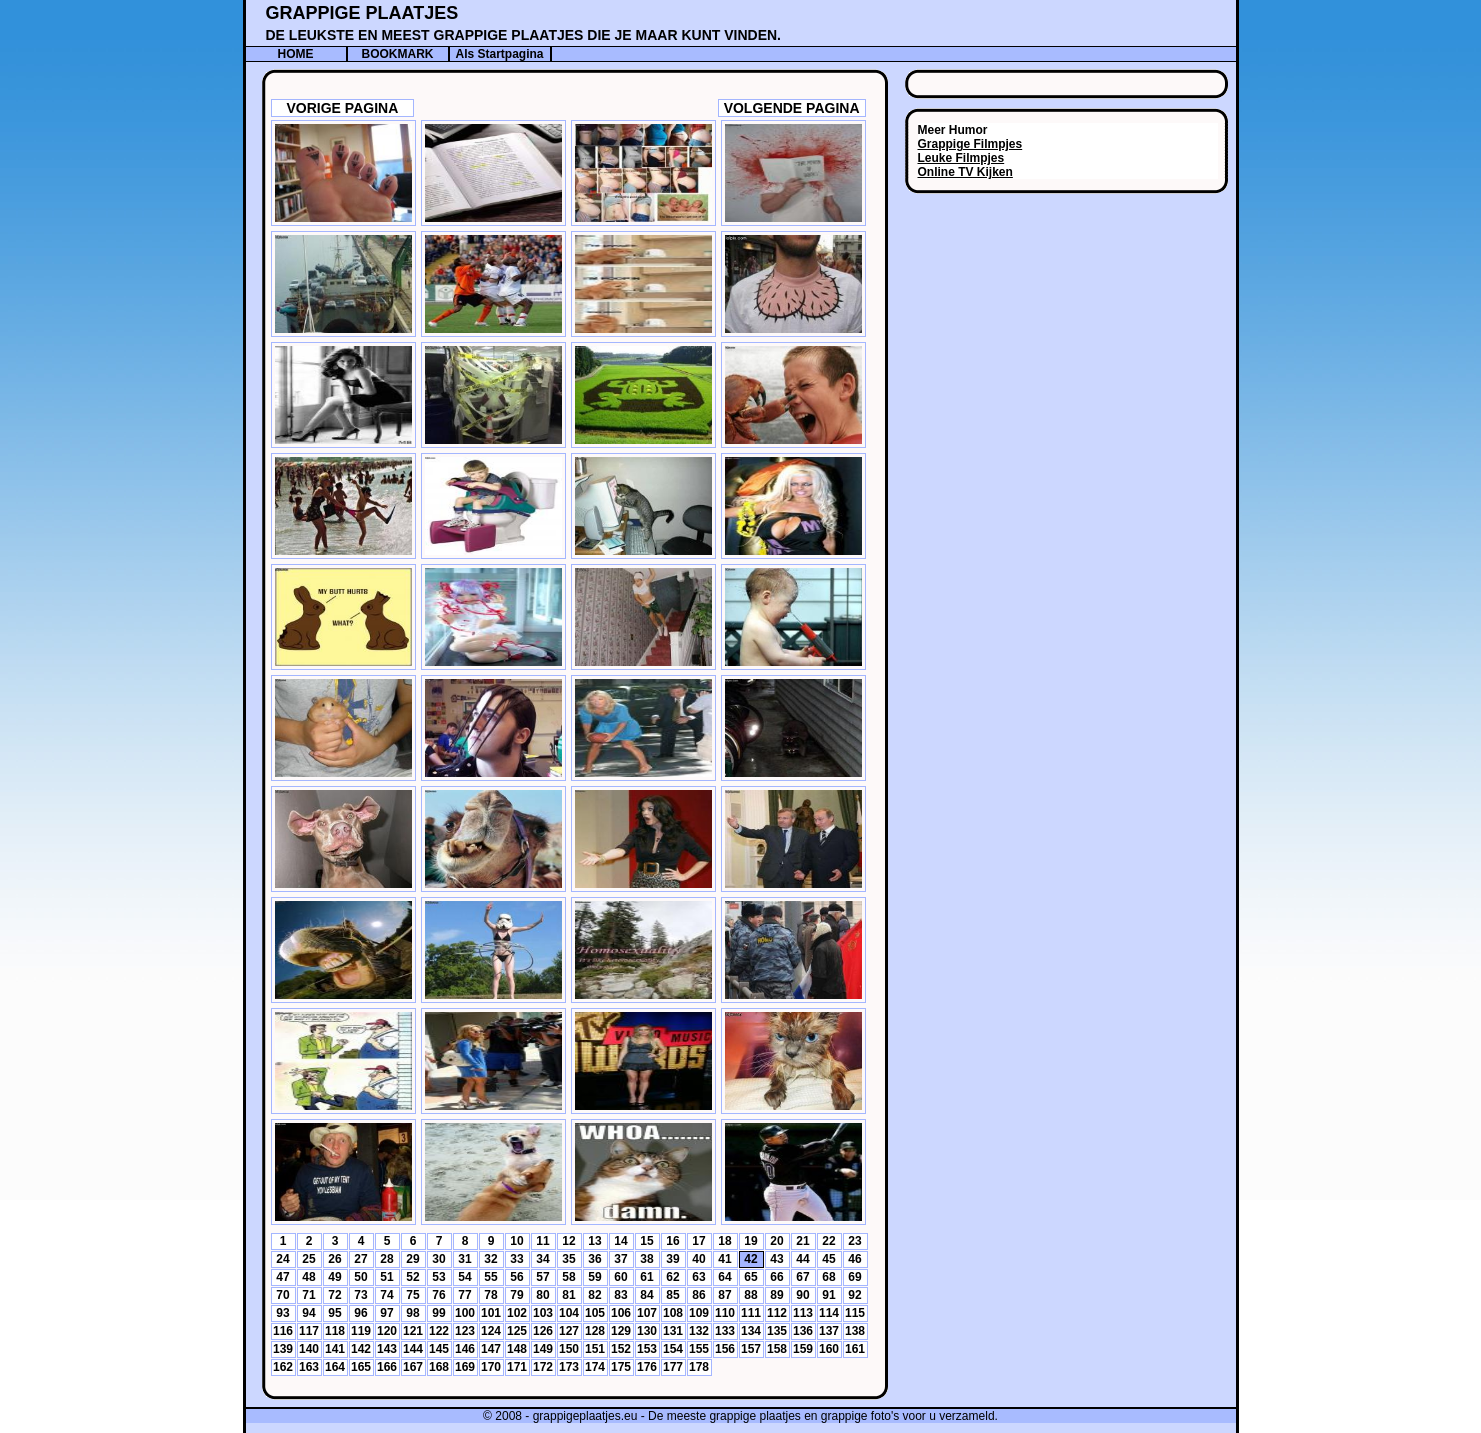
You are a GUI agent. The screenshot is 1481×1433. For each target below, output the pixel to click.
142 (361, 1349)
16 (672, 1241)
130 (647, 1331)
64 (724, 1277)
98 (412, 1313)
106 (621, 1313)
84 (646, 1295)
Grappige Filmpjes (970, 144)
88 (750, 1295)
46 (854, 1259)
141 (335, 1349)
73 (360, 1295)
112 (777, 1313)
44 (802, 1259)
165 (361, 1367)
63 (698, 1277)
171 (517, 1367)
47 (282, 1277)
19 (750, 1241)
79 (516, 1295)
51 (386, 1277)
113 (803, 1313)
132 (699, 1331)
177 (673, 1367)
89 (776, 1295)
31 (464, 1259)
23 (854, 1241)
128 (595, 1331)
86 (698, 1295)
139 (283, 1349)
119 (361, 1331)
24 (282, 1259)
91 (828, 1295)
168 (439, 1367)
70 (282, 1295)
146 (465, 1349)
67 (802, 1277)
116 (283, 1331)
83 (620, 1295)
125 (517, 1331)
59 (594, 1277)
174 (595, 1367)
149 (543, 1349)
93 (282, 1313)
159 (803, 1349)
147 (491, 1349)
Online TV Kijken (965, 172)
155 (699, 1349)
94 (308, 1313)
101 (491, 1313)
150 (569, 1349)
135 (777, 1331)
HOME (296, 54)
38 (646, 1259)
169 (465, 1367)
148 (517, 1349)
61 (646, 1277)
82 (594, 1295)
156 (725, 1349)
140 (309, 1349)
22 (828, 1241)
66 (776, 1277)
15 (646, 1241)
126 (543, 1331)
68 (828, 1277)
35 (568, 1259)
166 (387, 1367)
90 (802, 1295)
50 (360, 1277)
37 (620, 1259)
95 (334, 1313)
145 (439, 1349)
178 (699, 1367)
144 (413, 1349)
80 (542, 1295)
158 (777, 1349)
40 (698, 1259)
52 (412, 1277)
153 (647, 1349)
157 (751, 1349)
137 (829, 1331)
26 (334, 1259)
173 (569, 1367)
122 (439, 1331)
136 (803, 1331)
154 (673, 1349)
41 (724, 1259)
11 (542, 1241)
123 (465, 1331)
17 (698, 1241)
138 (855, 1331)
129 (621, 1331)
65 (750, 1277)
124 (491, 1331)
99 (438, 1313)
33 (516, 1259)
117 (309, 1331)
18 (724, 1241)
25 (308, 1259)
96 (360, 1313)
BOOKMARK (398, 54)
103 (543, 1313)
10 (516, 1241)
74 (386, 1295)
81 (568, 1295)
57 (542, 1277)
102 (517, 1313)
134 (751, 1331)
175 (621, 1367)
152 (621, 1349)
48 (308, 1277)
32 (490, 1259)
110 (725, 1313)
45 (828, 1259)
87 (724, 1295)
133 (725, 1331)
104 (569, 1313)
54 (464, 1277)
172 (543, 1367)
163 (309, 1367)
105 (595, 1313)
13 (594, 1241)
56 (516, 1277)
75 (412, 1295)
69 (854, 1277)
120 (387, 1331)
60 (620, 1277)
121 (413, 1331)
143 (387, 1349)
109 (699, 1313)
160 (829, 1349)
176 (647, 1367)
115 (855, 1313)
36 (594, 1259)
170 (491, 1367)
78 (490, 1295)
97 (386, 1313)
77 (464, 1295)
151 (595, 1349)
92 (854, 1295)
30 (438, 1259)
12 (568, 1241)
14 (620, 1241)
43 (776, 1259)
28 (386, 1259)
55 (490, 1277)
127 (569, 1331)
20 (776, 1241)
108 (673, 1313)
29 (412, 1259)
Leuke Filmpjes (961, 158)
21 (802, 1241)
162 (283, 1367)
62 (672, 1277)
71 (308, 1295)
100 (465, 1313)
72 (334, 1295)
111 (751, 1313)
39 (672, 1259)
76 (438, 1295)
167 (413, 1367)
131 (673, 1331)
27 (360, 1259)
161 (855, 1349)
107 (647, 1313)
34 (542, 1259)
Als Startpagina (499, 54)
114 (829, 1313)
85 (672, 1295)
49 (334, 1277)
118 (335, 1331)
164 (335, 1367)
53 (438, 1277)
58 (568, 1277)
